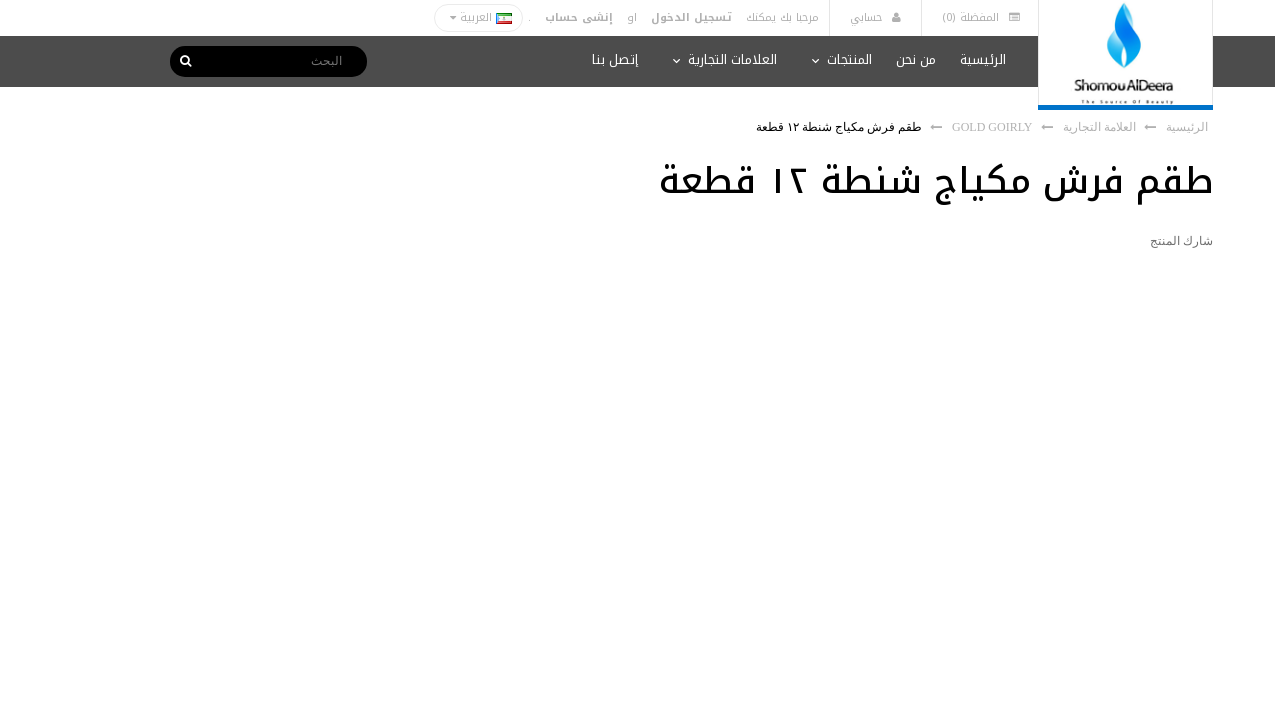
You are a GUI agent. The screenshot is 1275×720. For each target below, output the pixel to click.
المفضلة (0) (981, 17)
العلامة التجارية (1099, 127)
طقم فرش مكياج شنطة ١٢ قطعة (839, 127)
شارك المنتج (1181, 241)
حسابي (875, 17)
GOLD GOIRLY (992, 127)
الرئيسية (1187, 127)
